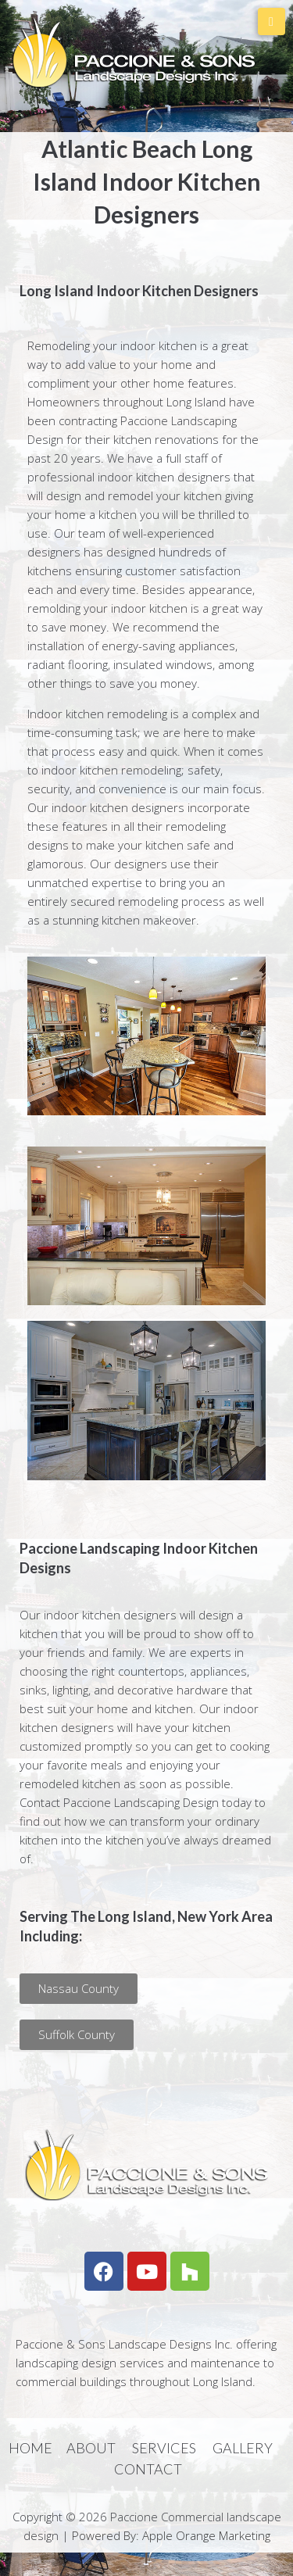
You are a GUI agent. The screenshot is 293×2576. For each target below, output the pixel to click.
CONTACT (148, 2469)
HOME (30, 2447)
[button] (79, 1988)
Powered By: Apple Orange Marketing (171, 2535)
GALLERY (243, 2447)
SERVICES (164, 2447)
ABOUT (91, 2447)
